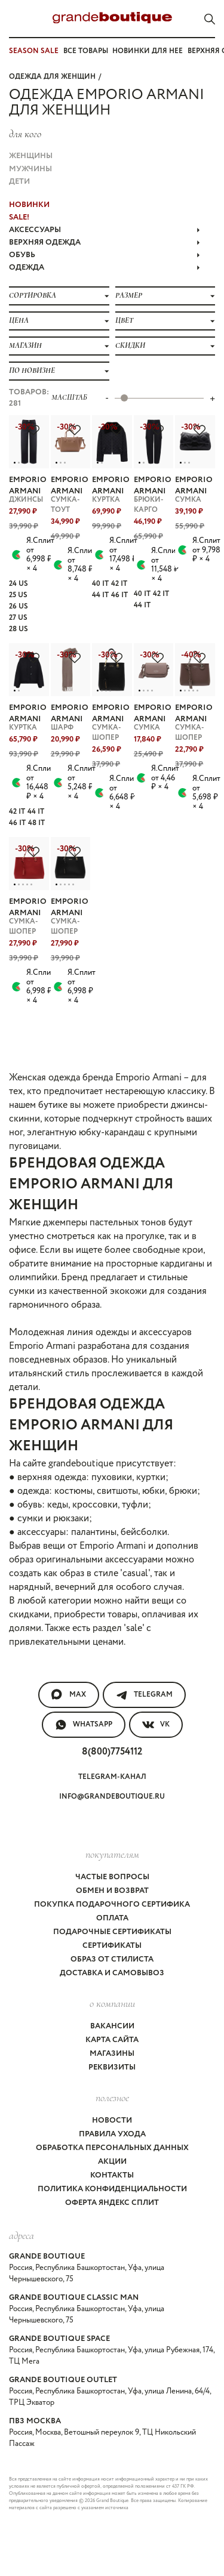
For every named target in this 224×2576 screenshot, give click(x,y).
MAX (68, 1695)
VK (156, 1725)
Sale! (19, 217)
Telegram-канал (112, 1777)
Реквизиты (112, 2067)
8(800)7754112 (112, 1752)
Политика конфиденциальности (112, 2189)
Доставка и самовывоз (112, 1973)
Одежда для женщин (52, 77)
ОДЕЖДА (104, 267)
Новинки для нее (147, 51)
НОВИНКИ (29, 205)
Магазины (112, 2053)
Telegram (144, 1695)
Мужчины (30, 169)
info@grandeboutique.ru (112, 1797)
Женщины (31, 156)
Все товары (85, 51)
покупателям (112, 1854)
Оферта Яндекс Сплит (112, 2203)
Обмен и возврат (112, 1891)
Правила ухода (112, 2134)
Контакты (112, 2175)
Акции (112, 2161)
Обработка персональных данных (112, 2148)
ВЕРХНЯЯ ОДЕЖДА (104, 242)
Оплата (112, 1918)
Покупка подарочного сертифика (112, 1904)
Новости (112, 2120)
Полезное (112, 2097)
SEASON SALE (34, 51)
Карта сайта (112, 2040)
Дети (19, 181)
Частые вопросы (112, 1877)
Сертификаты (112, 1945)
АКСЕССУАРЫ (104, 230)
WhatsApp (83, 1725)
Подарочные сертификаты (112, 1932)
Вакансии (112, 2026)
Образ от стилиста (112, 1959)
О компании (112, 2003)
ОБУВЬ (104, 255)
